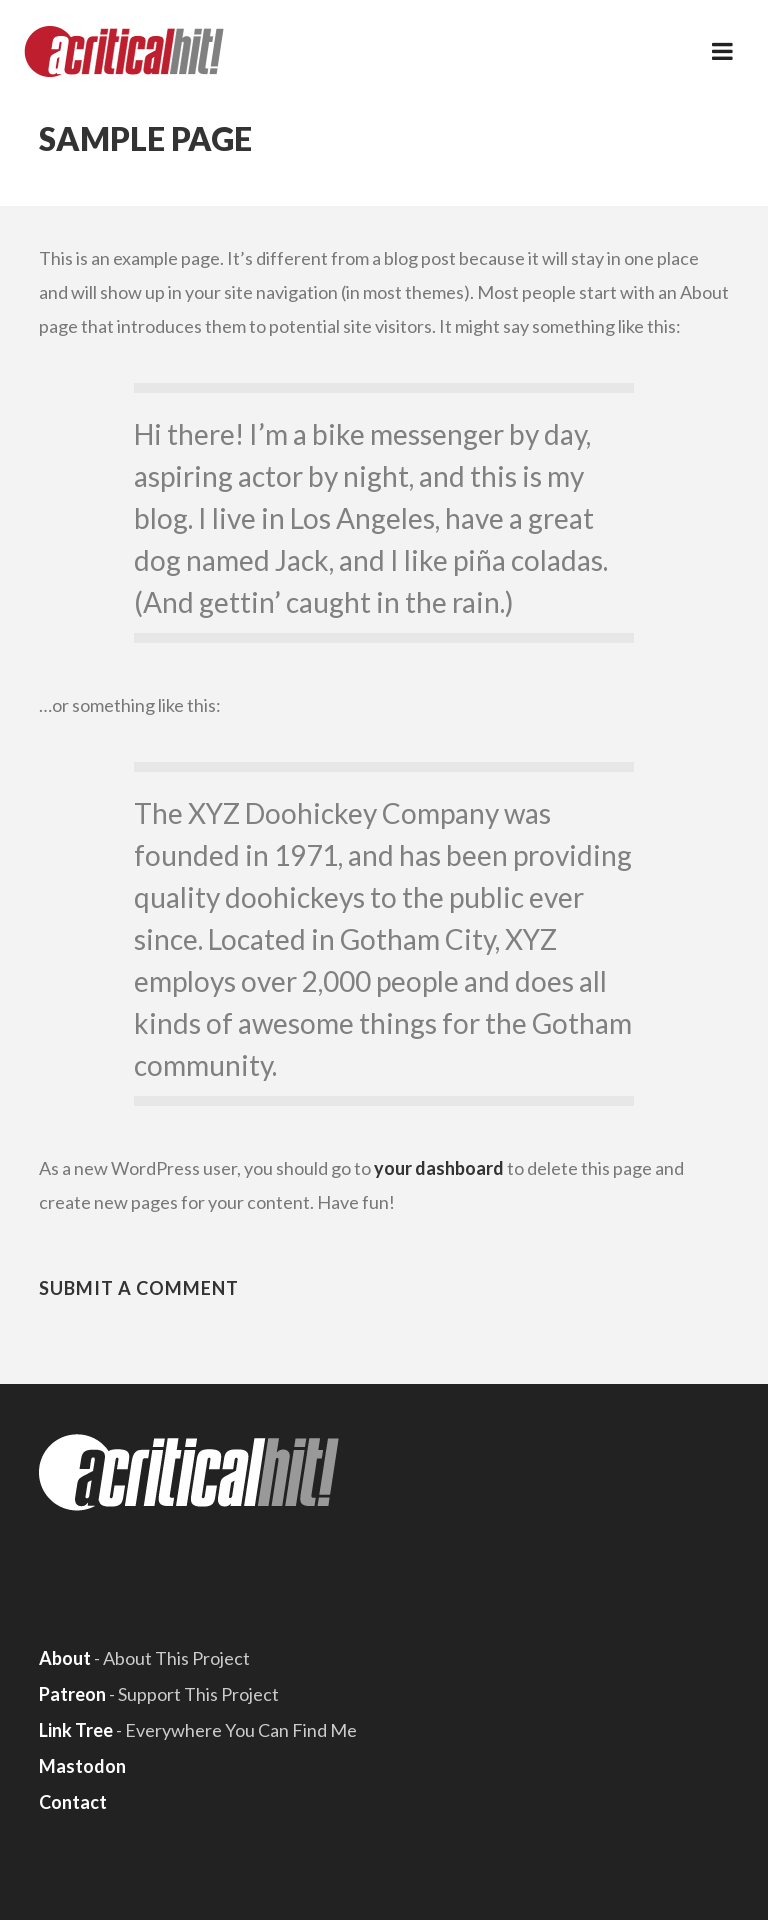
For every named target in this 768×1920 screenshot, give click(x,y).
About (65, 1658)
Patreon (72, 1694)
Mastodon (82, 1766)
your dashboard (439, 1168)
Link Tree (76, 1730)
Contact (73, 1802)
